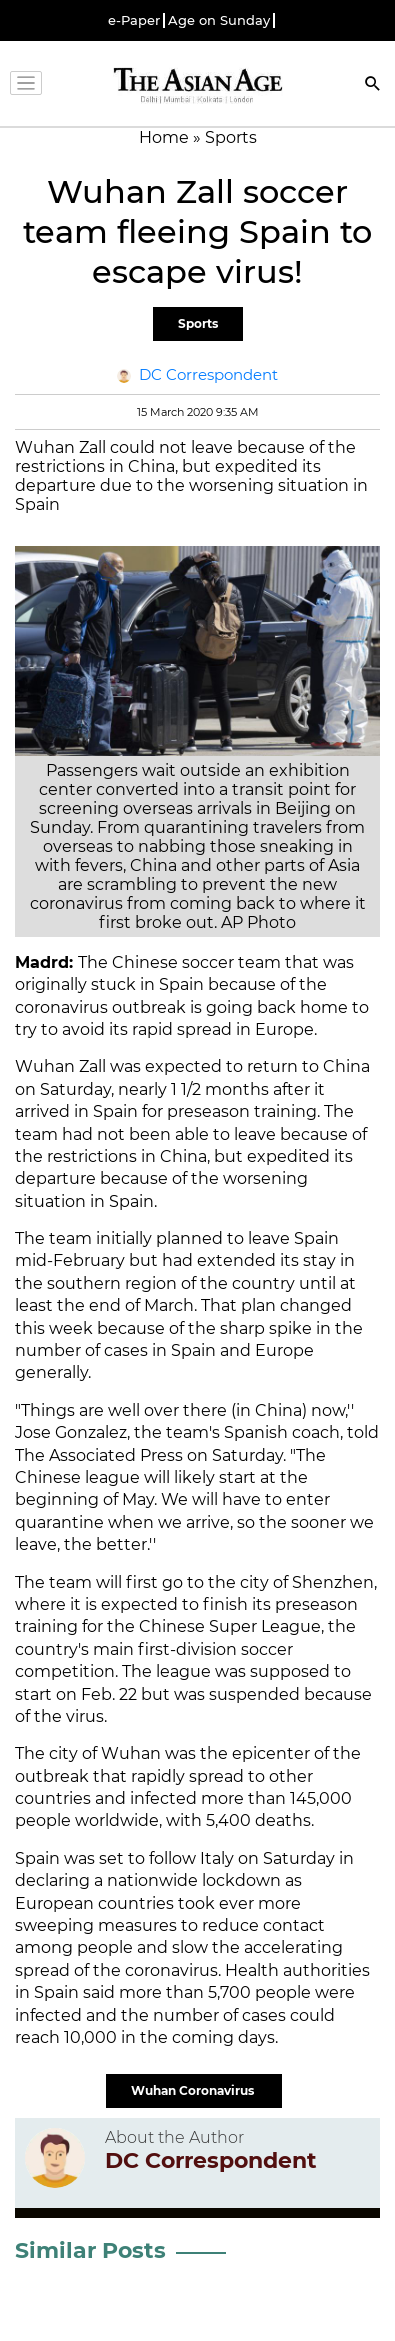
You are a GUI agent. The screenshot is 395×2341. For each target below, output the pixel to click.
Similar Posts (90, 2250)
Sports (198, 323)
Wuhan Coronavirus (194, 2090)
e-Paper (134, 20)
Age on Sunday (219, 20)
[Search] (373, 85)
